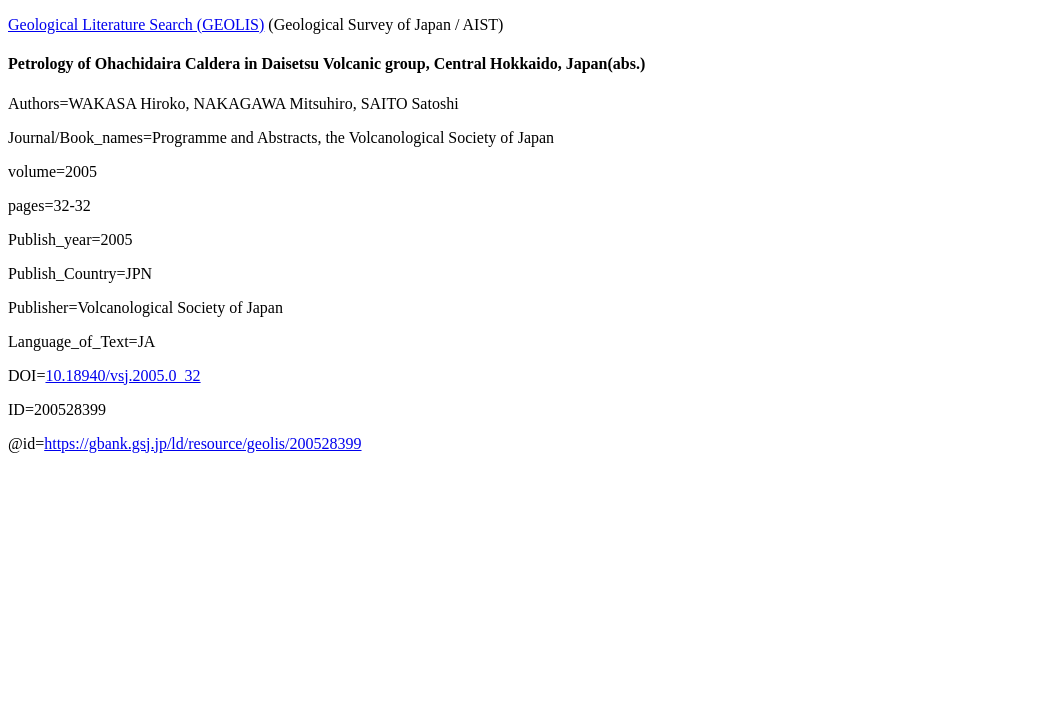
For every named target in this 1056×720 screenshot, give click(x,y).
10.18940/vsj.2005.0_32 (122, 375)
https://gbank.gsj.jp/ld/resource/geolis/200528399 (202, 443)
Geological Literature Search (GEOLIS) (136, 24)
